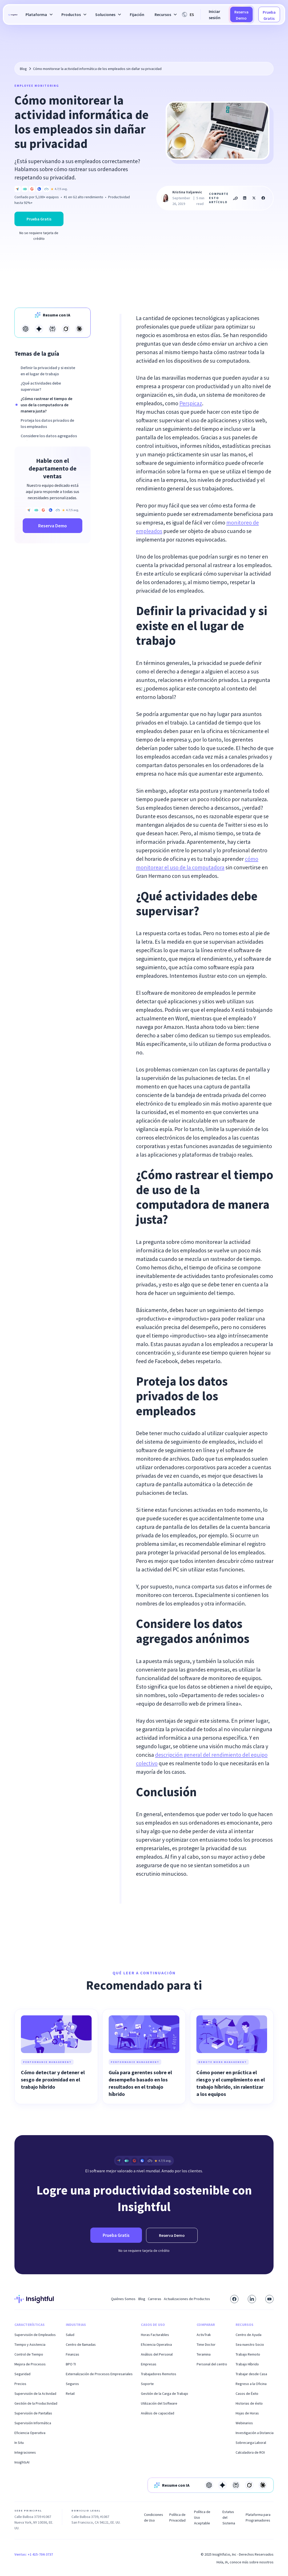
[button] (38, 14)
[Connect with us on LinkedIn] (252, 2299)
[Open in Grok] (65, 328)
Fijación (137, 14)
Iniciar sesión (214, 14)
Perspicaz (190, 403)
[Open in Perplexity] (52, 328)
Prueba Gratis (269, 15)
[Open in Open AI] (25, 328)
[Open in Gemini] (39, 328)
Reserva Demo (241, 15)
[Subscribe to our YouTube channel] (269, 2299)
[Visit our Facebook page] (234, 2299)
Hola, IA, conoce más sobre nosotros (245, 2562)
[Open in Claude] (79, 328)
